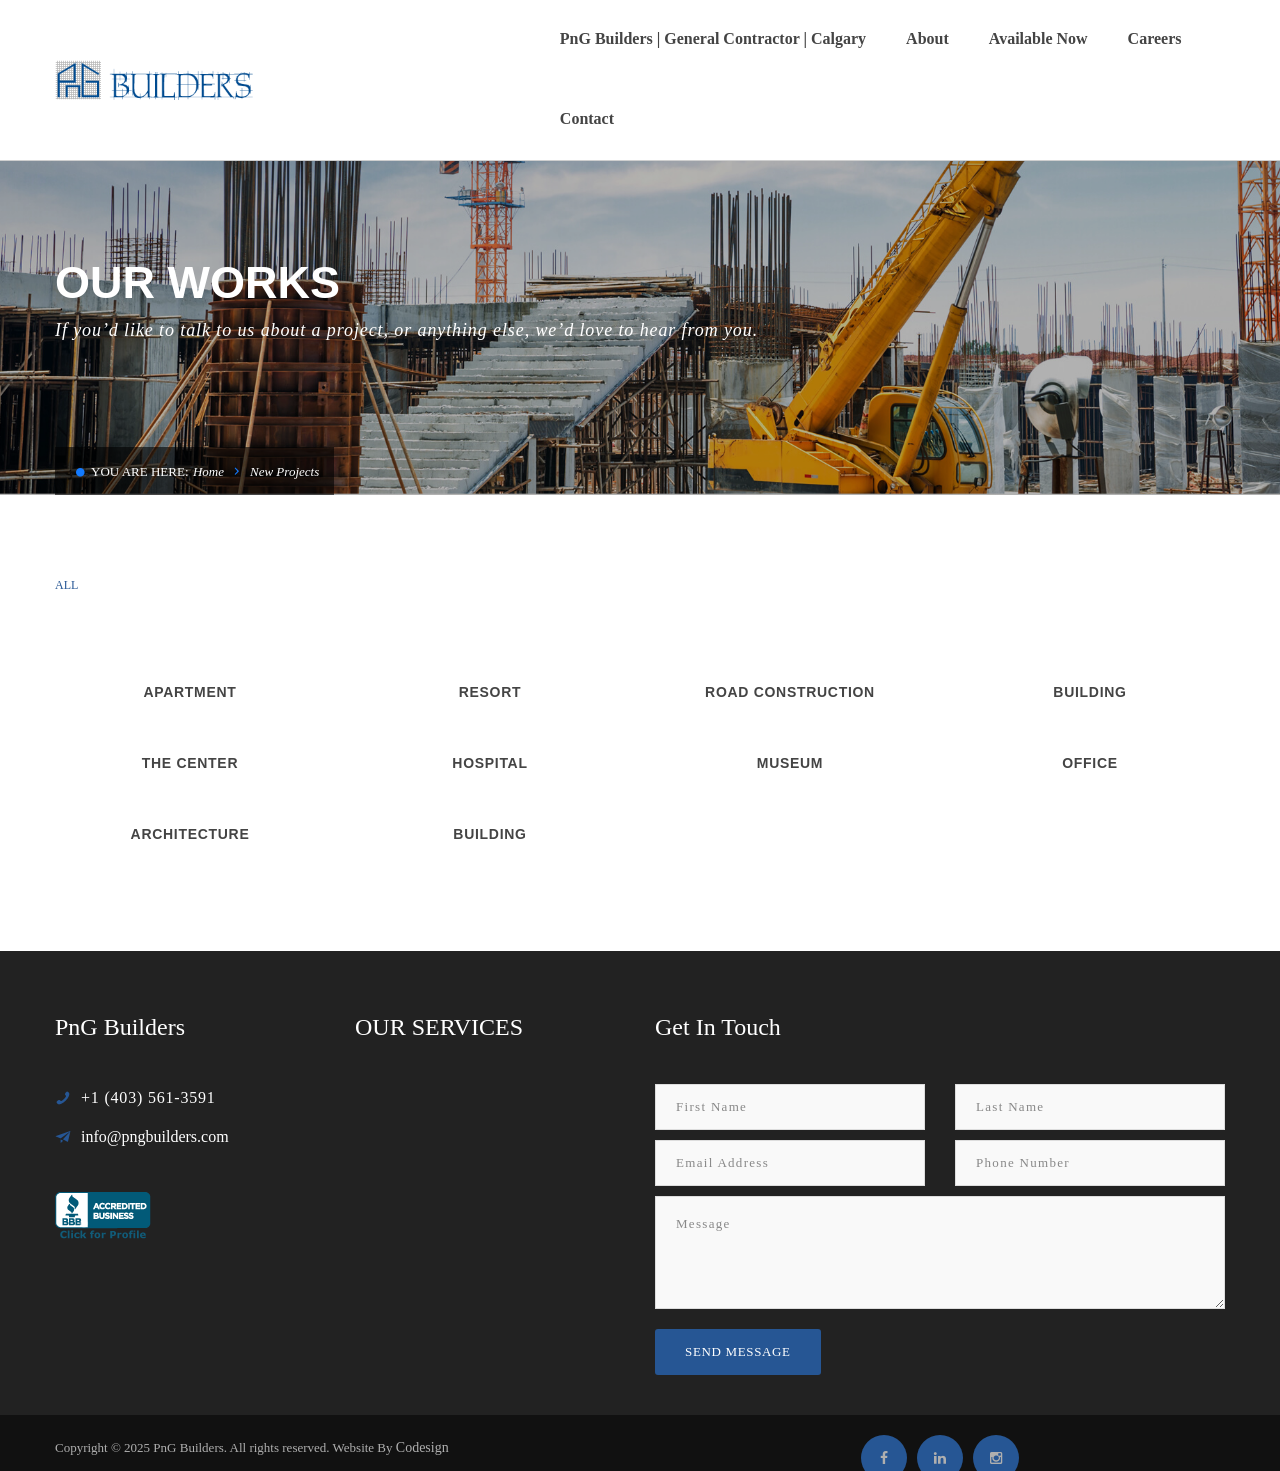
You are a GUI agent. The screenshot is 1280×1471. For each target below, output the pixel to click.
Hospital (489, 683)
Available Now (967, 38)
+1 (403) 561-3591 (148, 1017)
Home (208, 391)
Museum (790, 683)
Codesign (422, 1367)
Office (1090, 683)
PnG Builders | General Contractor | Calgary (642, 38)
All (66, 505)
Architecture (190, 754)
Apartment (189, 612)
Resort (490, 612)
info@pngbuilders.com (155, 1056)
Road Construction (790, 612)
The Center (190, 683)
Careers (1084, 38)
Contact (1178, 38)
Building (1089, 612)
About (856, 38)
